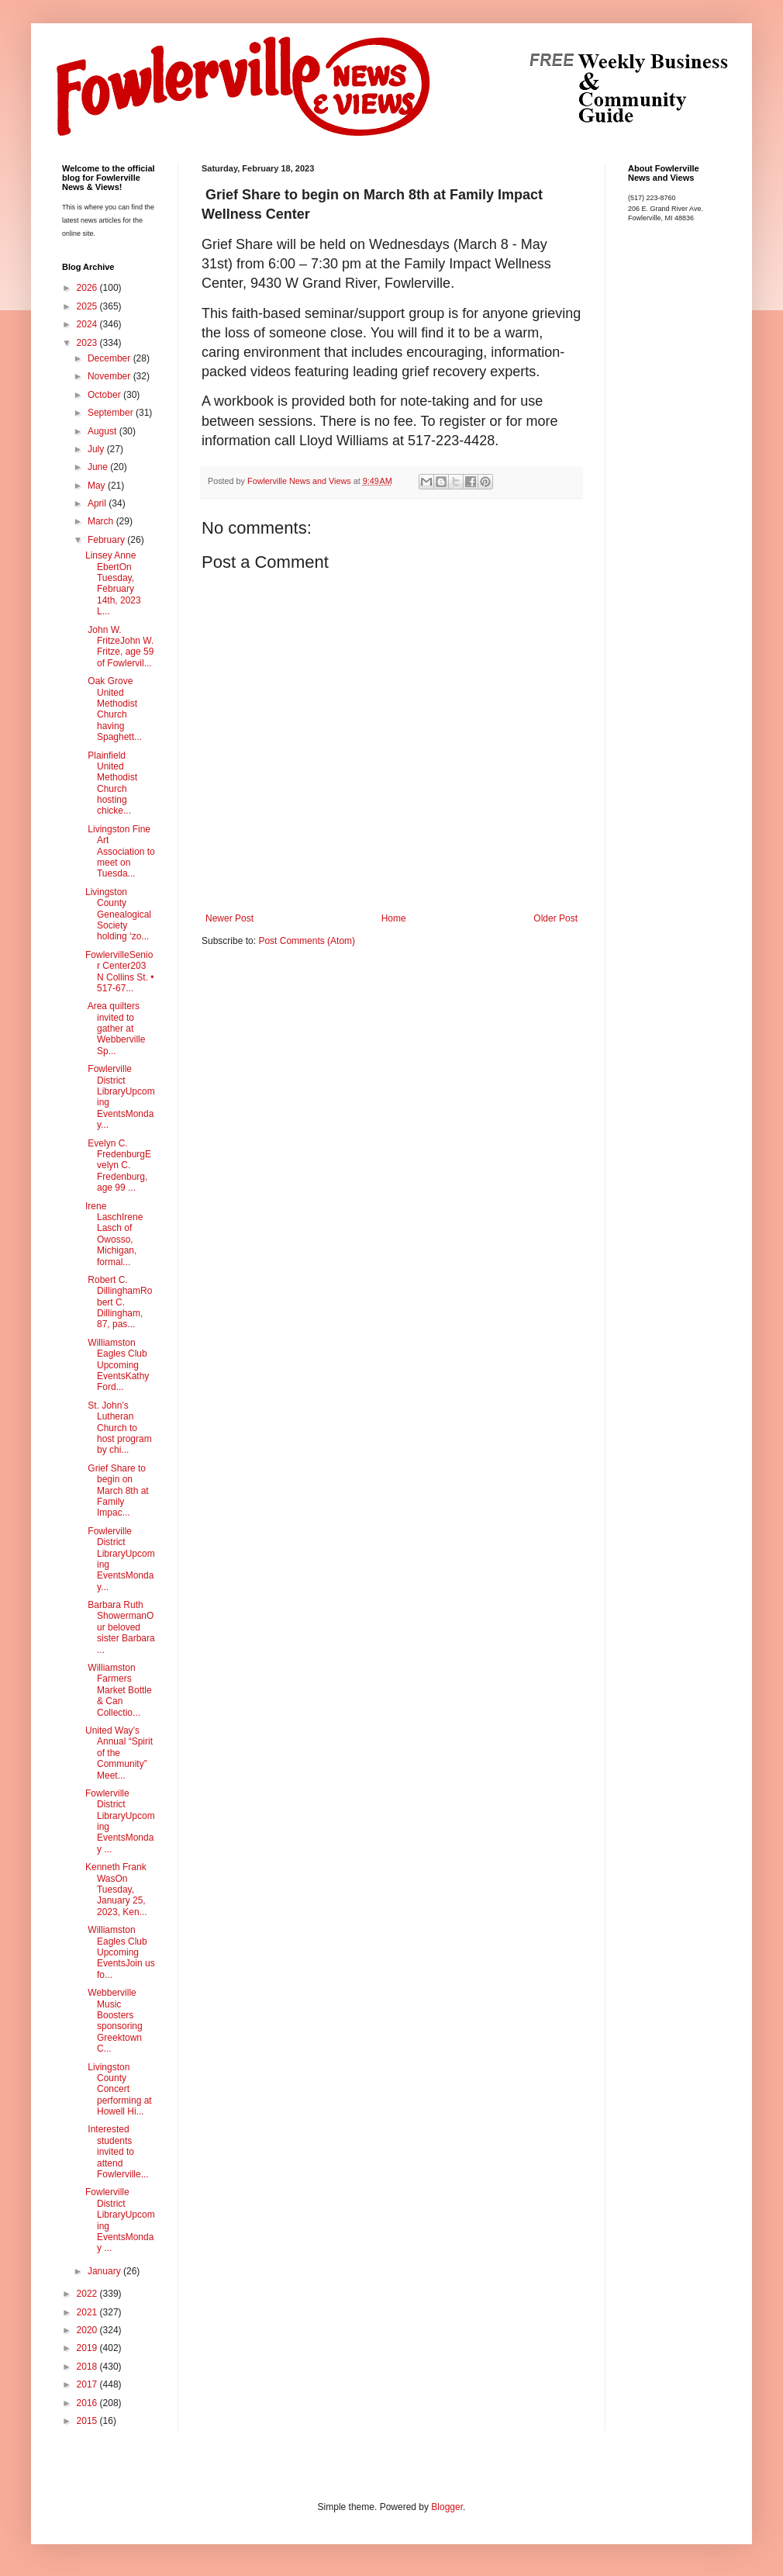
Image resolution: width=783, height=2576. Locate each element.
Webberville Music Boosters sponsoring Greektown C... (114, 2020)
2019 (88, 2348)
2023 (88, 342)
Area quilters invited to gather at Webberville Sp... (115, 1028)
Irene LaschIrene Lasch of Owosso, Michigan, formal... (114, 1234)
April (98, 503)
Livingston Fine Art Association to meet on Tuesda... (120, 852)
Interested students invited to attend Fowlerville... (117, 2152)
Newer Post (229, 918)
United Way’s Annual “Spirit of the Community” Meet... (119, 1753)
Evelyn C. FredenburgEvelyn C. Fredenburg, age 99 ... (118, 1166)
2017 (88, 2384)
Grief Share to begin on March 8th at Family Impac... (117, 1491)
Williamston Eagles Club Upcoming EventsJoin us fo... (120, 1952)
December (110, 358)
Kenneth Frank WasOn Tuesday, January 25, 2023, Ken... (116, 1889)
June (99, 467)
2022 (88, 2293)
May (98, 485)
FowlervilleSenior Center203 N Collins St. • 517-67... (119, 971)
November (110, 376)
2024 (88, 324)
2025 (88, 306)
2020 (88, 2330)
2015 (88, 2420)
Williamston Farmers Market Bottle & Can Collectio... (118, 1690)
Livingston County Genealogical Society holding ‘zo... (118, 914)
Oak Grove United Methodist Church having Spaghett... (113, 709)
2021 (88, 2312)
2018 (88, 2366)
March (102, 521)
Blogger (447, 2507)
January (105, 2271)
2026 (88, 287)
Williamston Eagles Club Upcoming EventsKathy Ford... (117, 1365)
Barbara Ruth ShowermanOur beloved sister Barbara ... (120, 1627)
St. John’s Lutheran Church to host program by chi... (118, 1428)
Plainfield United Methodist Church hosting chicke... (111, 783)
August (103, 431)
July (97, 449)
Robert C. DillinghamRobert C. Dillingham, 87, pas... (118, 1302)
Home (393, 918)
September (112, 412)
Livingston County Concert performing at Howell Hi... (118, 2090)
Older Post (555, 918)
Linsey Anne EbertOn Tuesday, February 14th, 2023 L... (113, 583)
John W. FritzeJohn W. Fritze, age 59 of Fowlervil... (119, 646)
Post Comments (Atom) (306, 940)
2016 (88, 2403)
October (105, 394)
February (107, 539)
